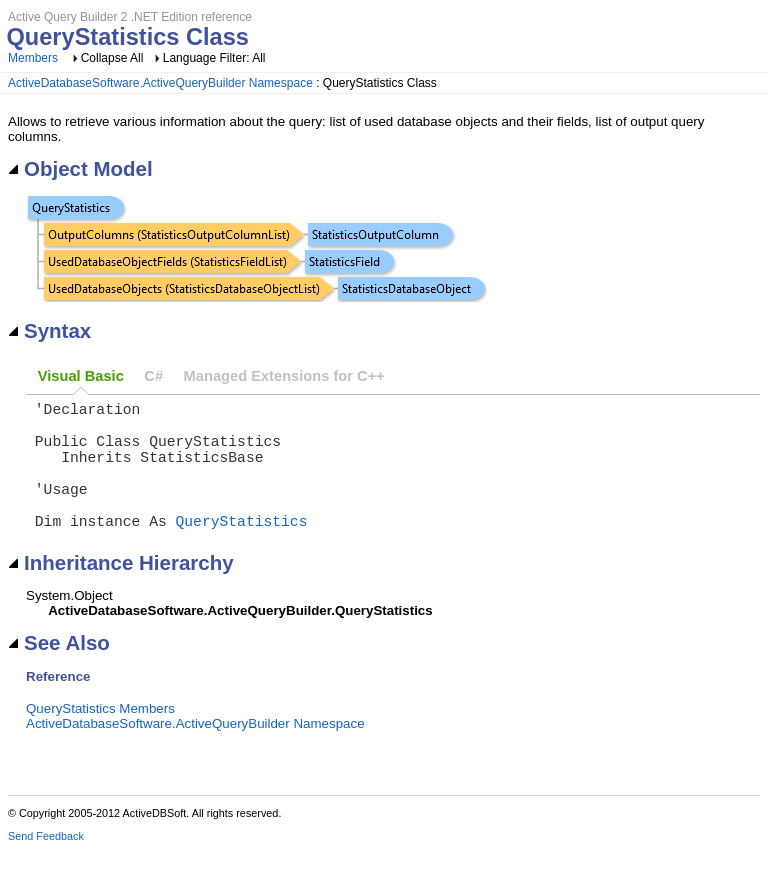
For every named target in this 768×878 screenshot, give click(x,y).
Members (33, 58)
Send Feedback (46, 864)
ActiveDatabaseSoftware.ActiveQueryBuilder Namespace (160, 83)
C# (153, 376)
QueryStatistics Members (100, 736)
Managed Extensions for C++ (284, 376)
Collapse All (112, 58)
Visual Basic (81, 376)
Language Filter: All (214, 58)
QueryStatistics (242, 548)
